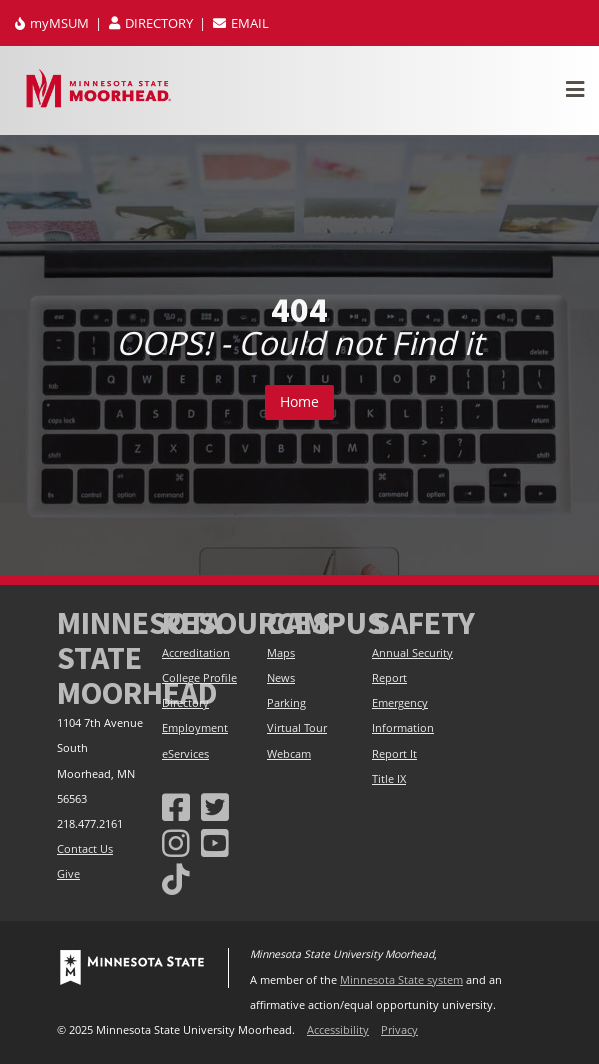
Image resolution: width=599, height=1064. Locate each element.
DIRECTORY (152, 23)
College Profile (199, 678)
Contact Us (85, 849)
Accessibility (338, 1030)
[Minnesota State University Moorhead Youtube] (215, 842)
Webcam (289, 754)
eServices (185, 754)
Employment (195, 728)
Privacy (399, 1030)
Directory (185, 703)
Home (299, 401)
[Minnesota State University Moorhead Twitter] (215, 806)
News (281, 678)
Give (68, 874)
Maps (281, 653)
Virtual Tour (297, 728)
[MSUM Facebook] (176, 806)
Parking (286, 703)
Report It (394, 754)
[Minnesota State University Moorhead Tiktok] (176, 878)
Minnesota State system (401, 980)
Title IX (389, 779)
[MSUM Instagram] (176, 842)
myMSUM (53, 23)
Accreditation (196, 653)
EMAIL (241, 23)
